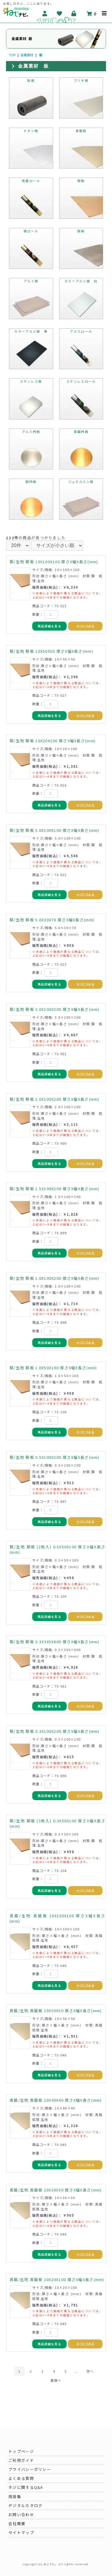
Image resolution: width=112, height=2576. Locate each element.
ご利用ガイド (21, 2460)
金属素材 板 (33, 66)
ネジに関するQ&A (25, 2487)
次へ (90, 2371)
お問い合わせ (21, 2514)
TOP (12, 54)
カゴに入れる (85, 626)
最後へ (56, 2380)
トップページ (21, 2451)
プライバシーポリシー (29, 2469)
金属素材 (26, 54)
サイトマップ (21, 2532)
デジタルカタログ (25, 2505)
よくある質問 (21, 2478)
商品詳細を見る (49, 626)
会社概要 (16, 2523)
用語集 (14, 2496)
